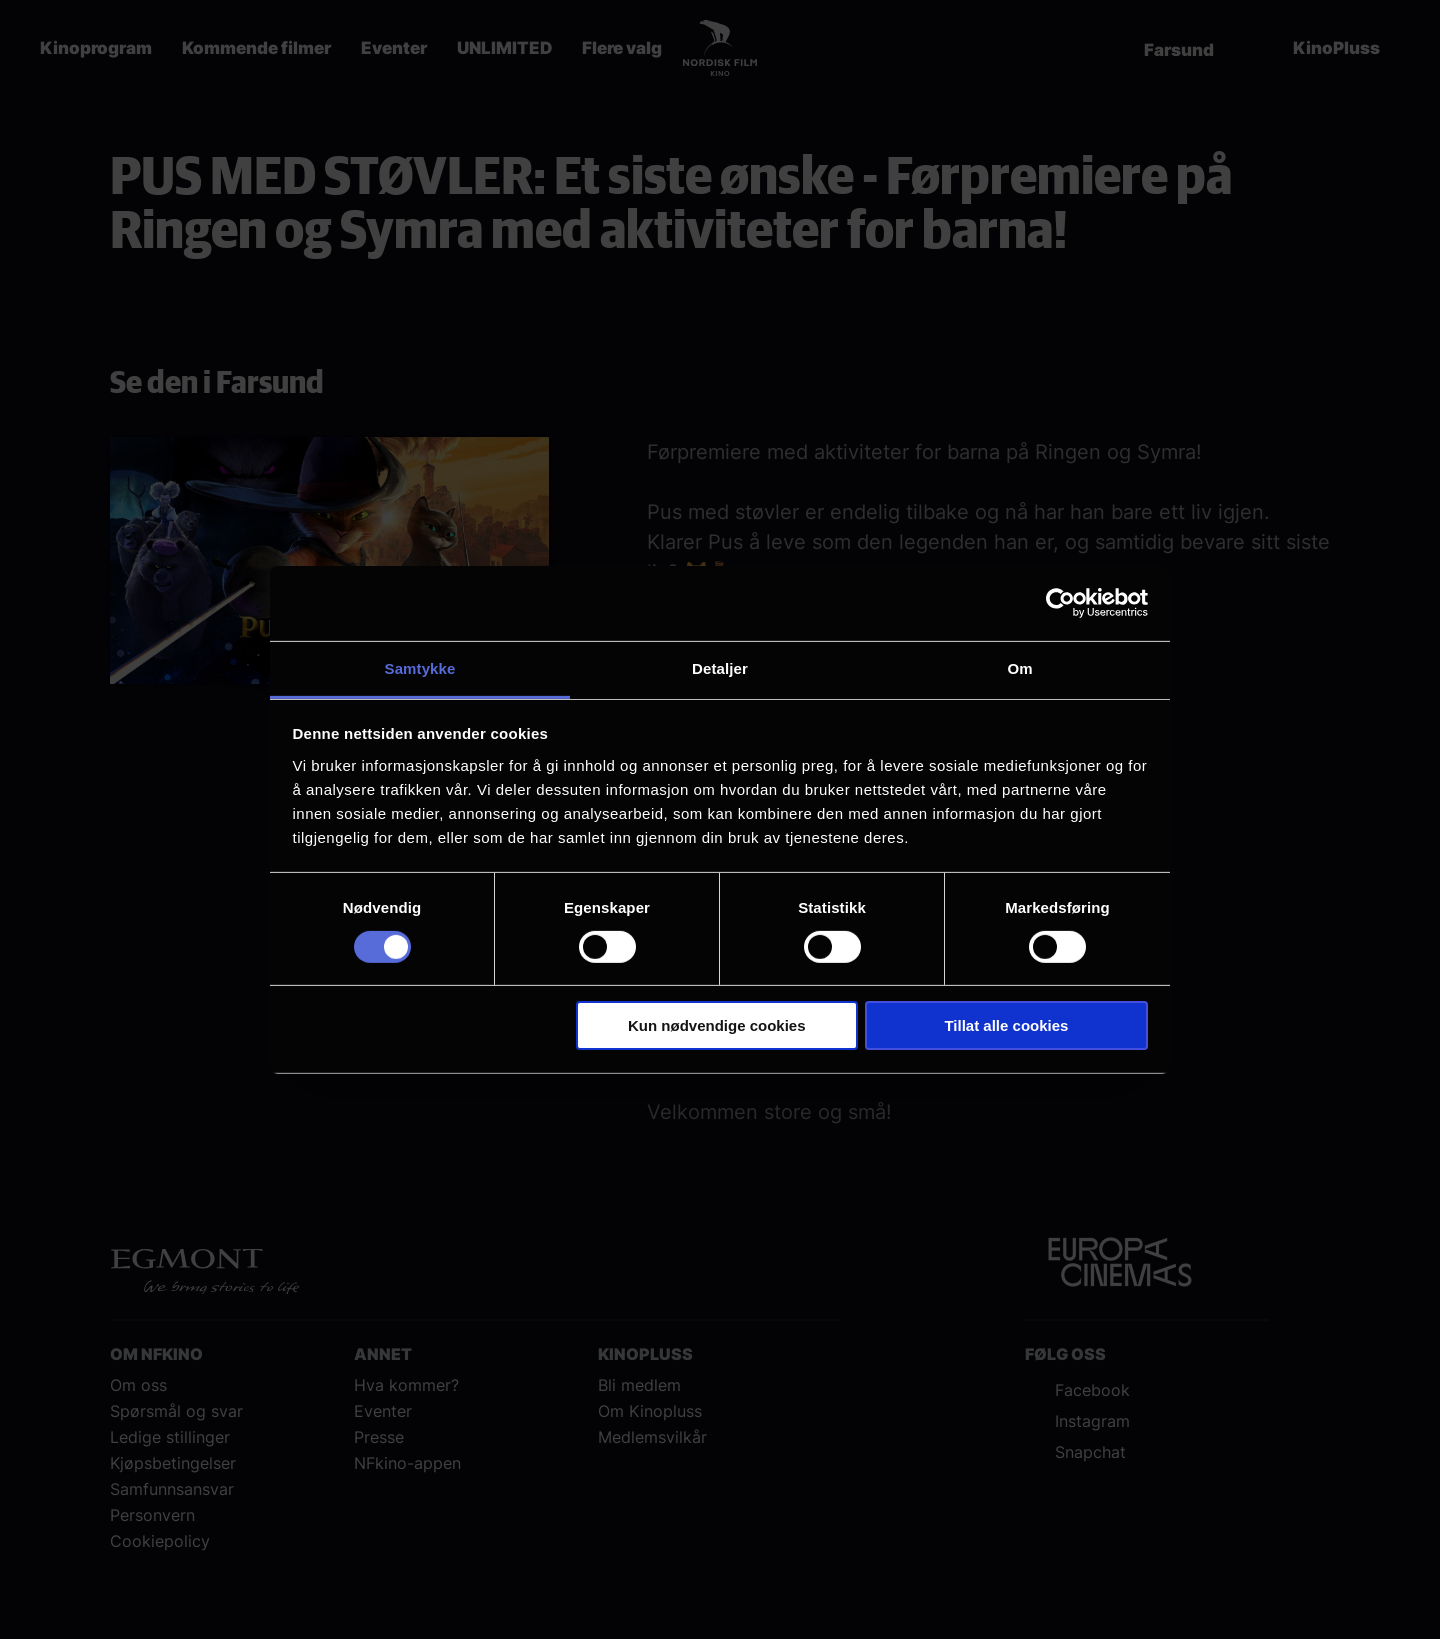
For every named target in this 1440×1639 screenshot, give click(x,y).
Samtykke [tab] (420, 667)
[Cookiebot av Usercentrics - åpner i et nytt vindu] (1060, 603)
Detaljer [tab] (720, 667)
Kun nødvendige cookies (717, 1025)
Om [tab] (1019, 667)
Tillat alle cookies (1006, 1025)
